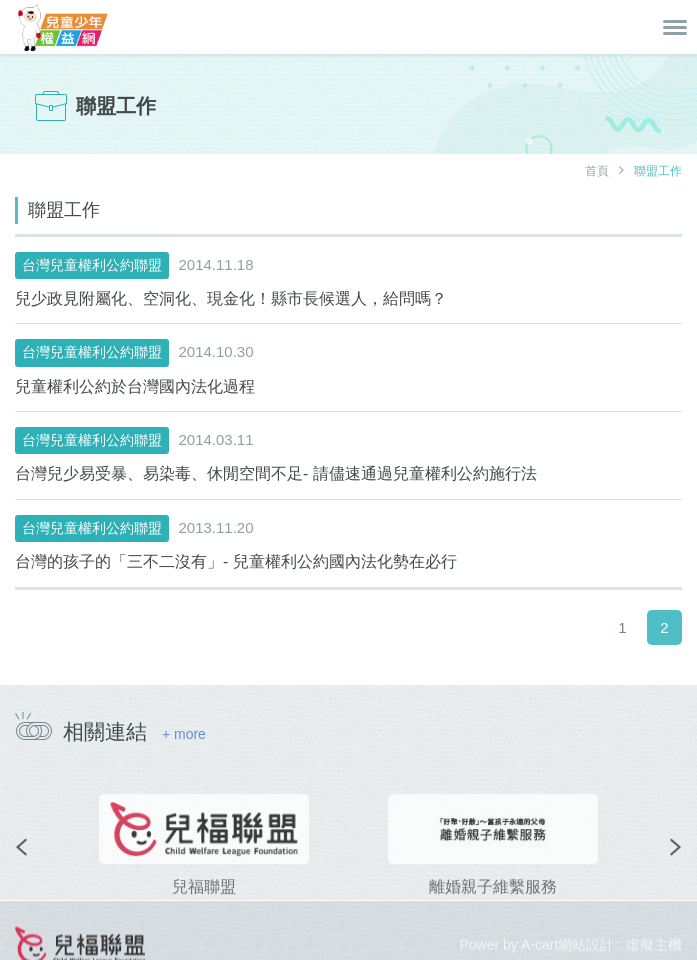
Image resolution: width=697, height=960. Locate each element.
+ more (184, 734)
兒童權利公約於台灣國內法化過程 (135, 386)
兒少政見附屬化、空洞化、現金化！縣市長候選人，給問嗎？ (231, 298)
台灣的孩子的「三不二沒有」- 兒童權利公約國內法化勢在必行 (236, 561)
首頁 (597, 171)
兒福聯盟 (204, 904)
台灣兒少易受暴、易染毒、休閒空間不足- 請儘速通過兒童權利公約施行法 (276, 473)
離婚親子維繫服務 (493, 904)
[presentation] (21, 865)
